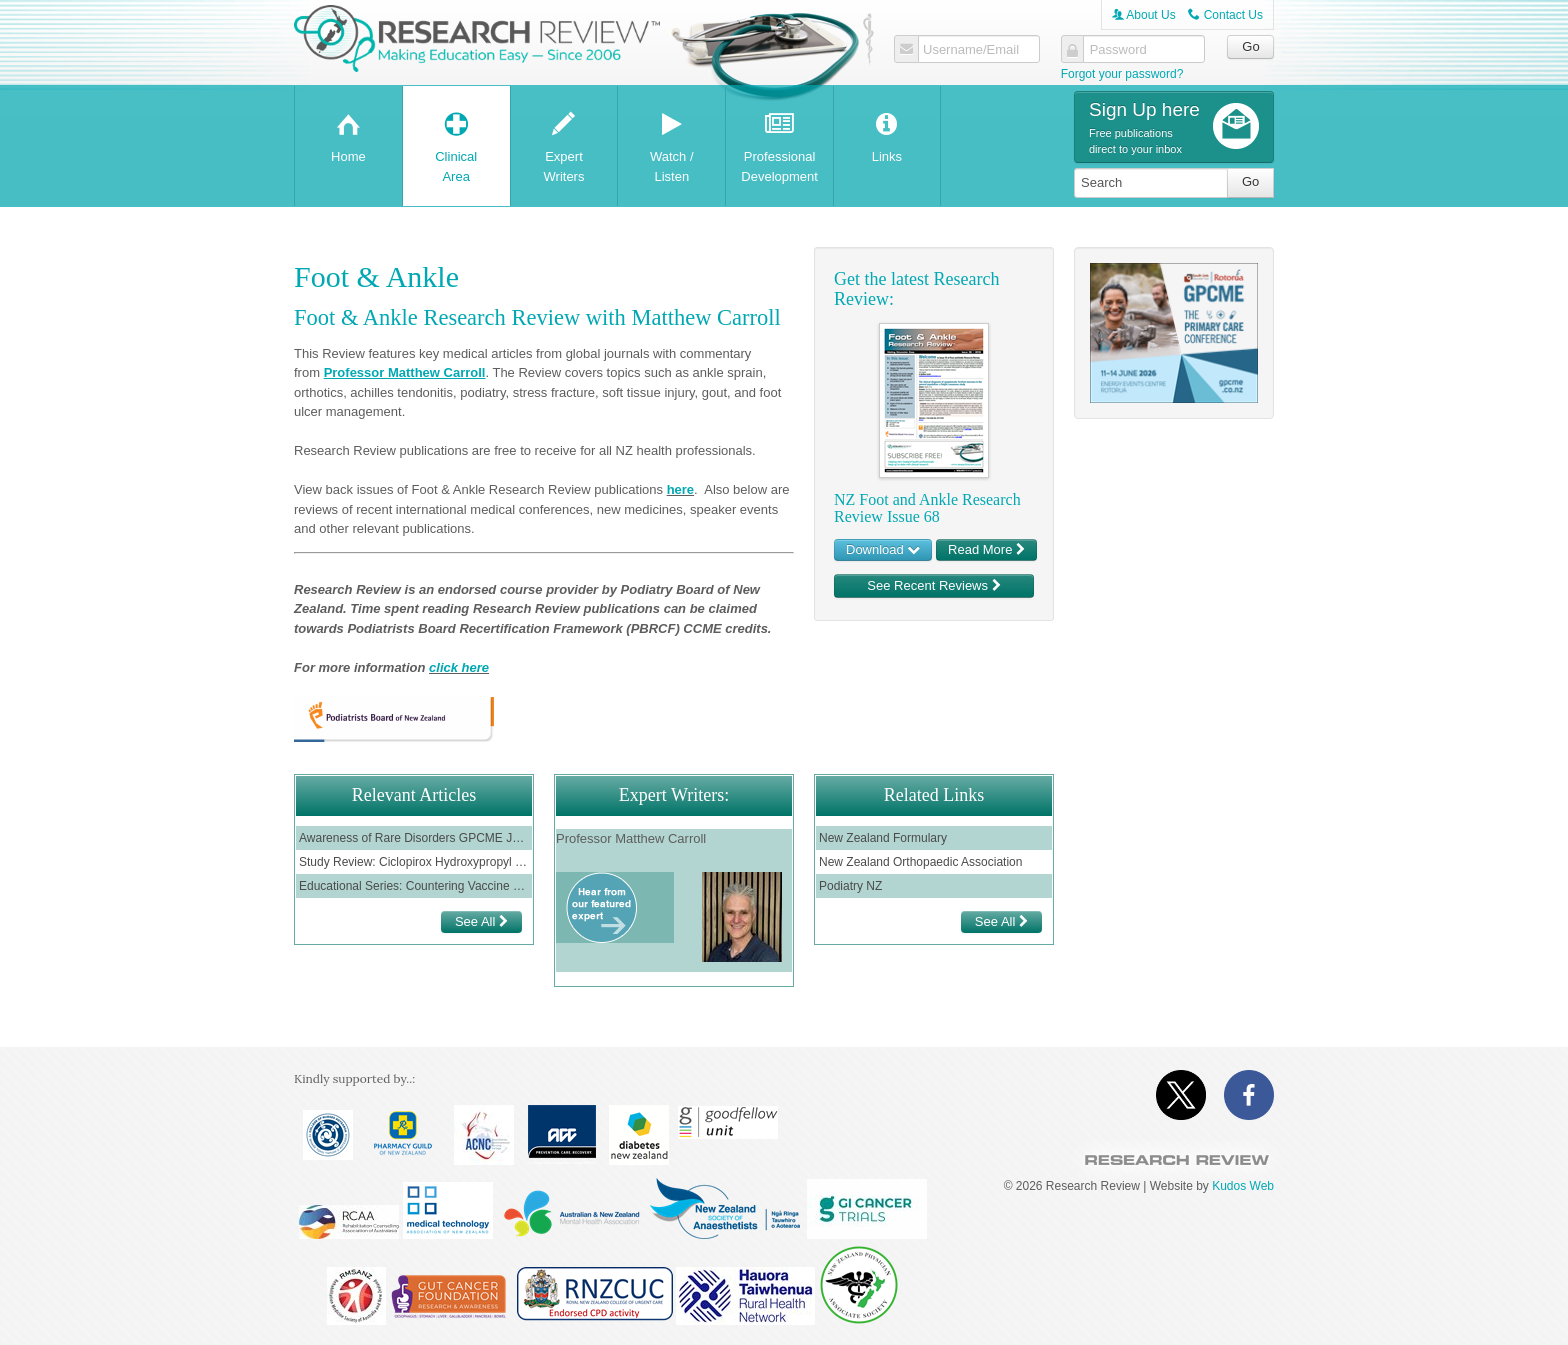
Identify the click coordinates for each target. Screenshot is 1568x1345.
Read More (986, 549)
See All (481, 921)
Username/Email (971, 50)
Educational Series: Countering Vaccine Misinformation (414, 886)
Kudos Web (1243, 1186)
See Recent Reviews (933, 585)
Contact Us (1225, 15)
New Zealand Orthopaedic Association (920, 862)
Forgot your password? (1122, 74)
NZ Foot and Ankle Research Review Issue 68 (927, 508)
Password (1118, 50)
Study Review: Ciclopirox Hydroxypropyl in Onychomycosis (414, 862)
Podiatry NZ (850, 886)
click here (459, 667)
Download (883, 549)
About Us (1144, 15)
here (680, 489)
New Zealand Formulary (883, 838)
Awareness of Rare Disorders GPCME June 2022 (414, 838)
